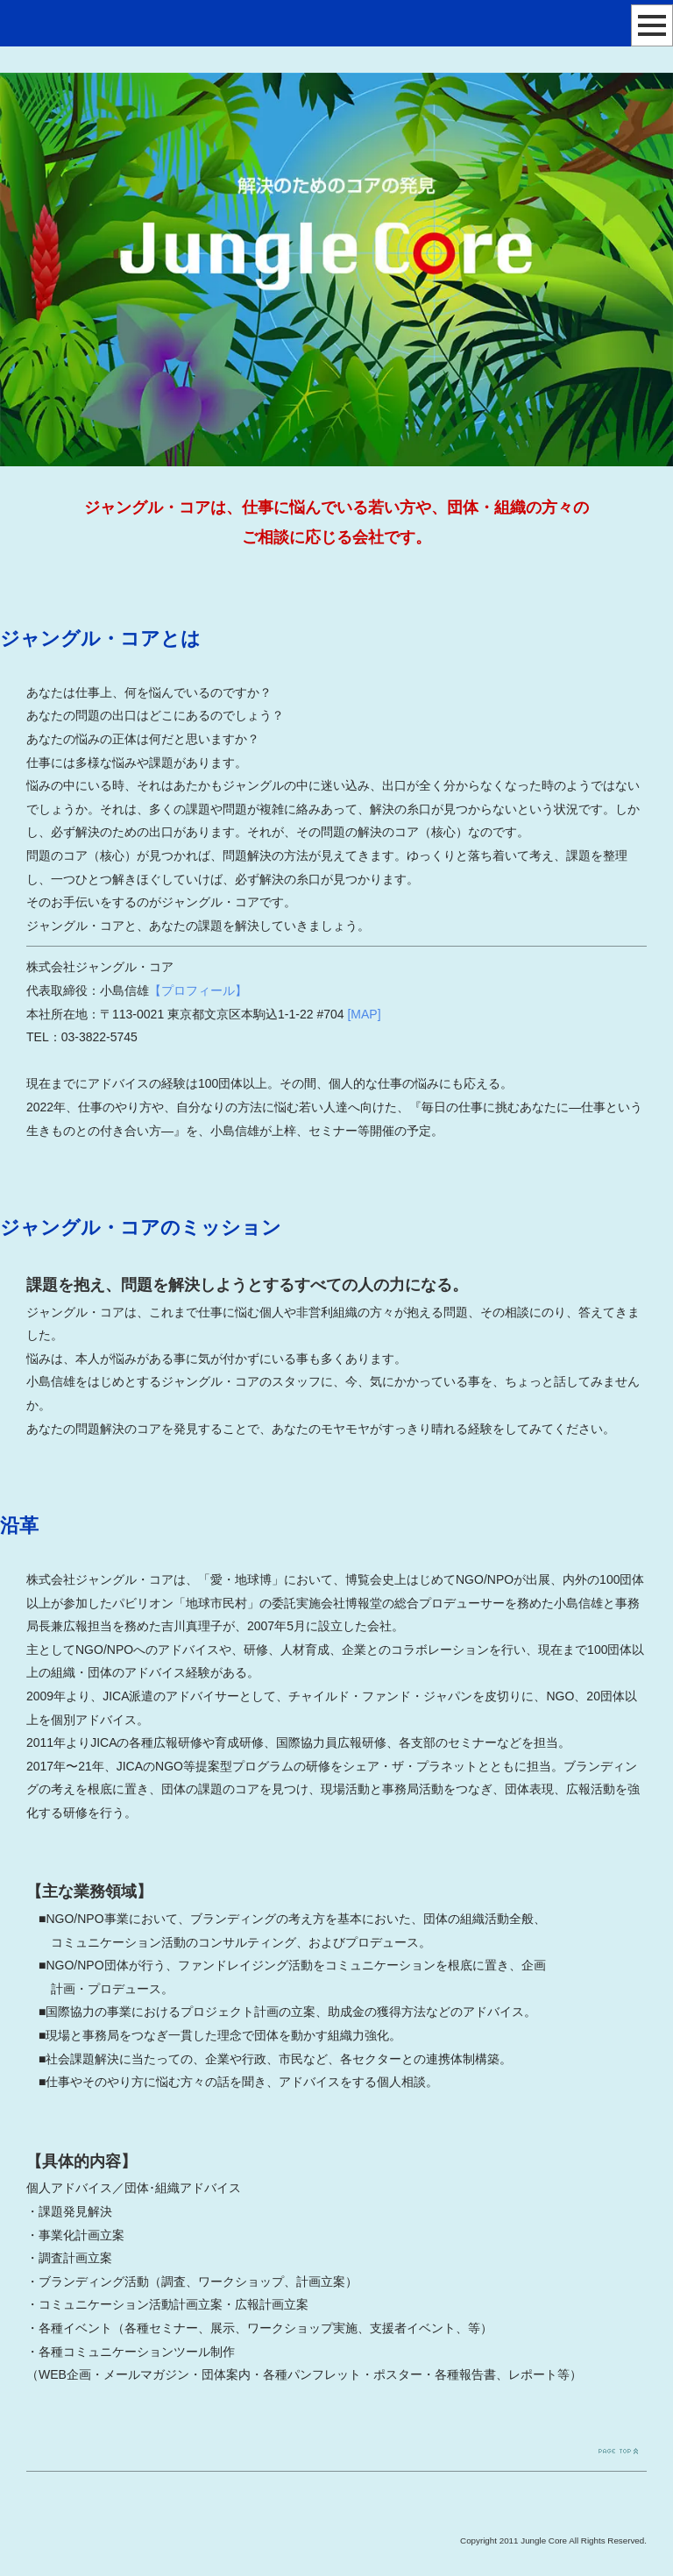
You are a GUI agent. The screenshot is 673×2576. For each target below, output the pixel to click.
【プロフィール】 (198, 990)
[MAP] (363, 1014)
